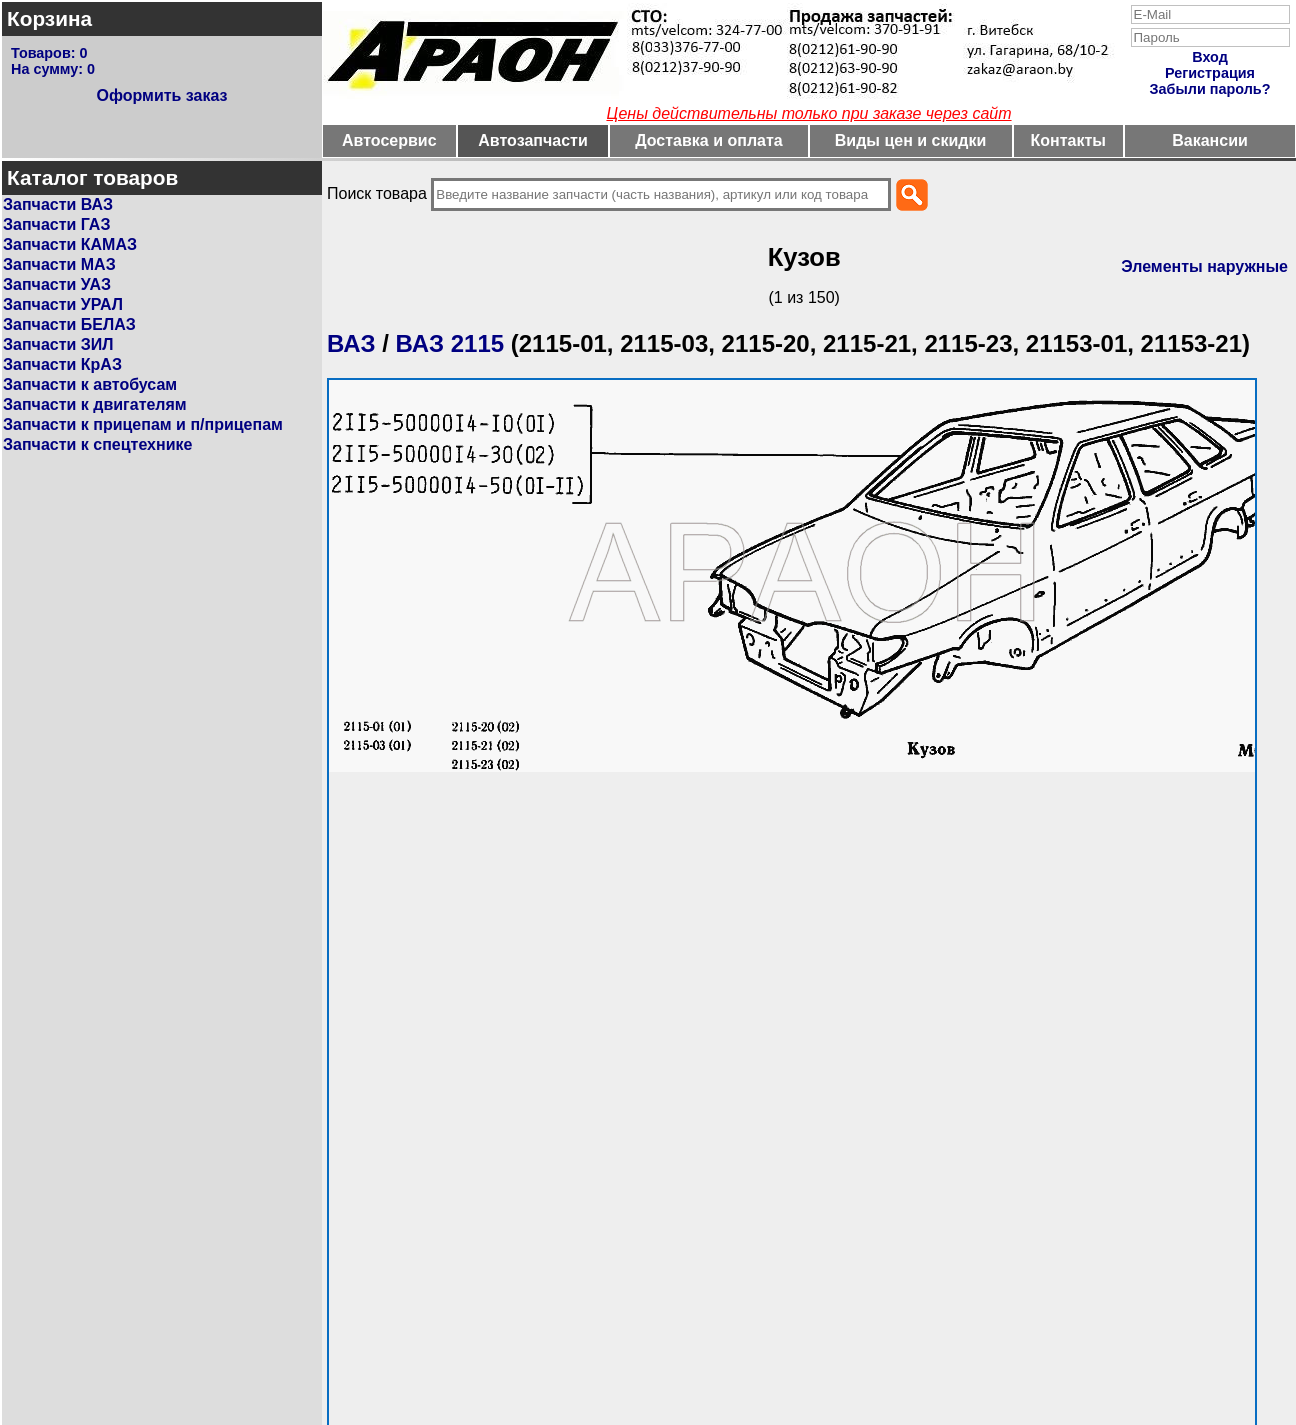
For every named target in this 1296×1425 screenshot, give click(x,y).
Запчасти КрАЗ (62, 364)
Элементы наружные (1204, 266)
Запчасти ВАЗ (58, 204)
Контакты (1068, 140)
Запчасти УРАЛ (63, 304)
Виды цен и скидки (911, 140)
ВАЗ (351, 343)
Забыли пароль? (1210, 89)
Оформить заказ (161, 95)
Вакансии (1210, 140)
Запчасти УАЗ (57, 284)
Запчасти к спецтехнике (97, 444)
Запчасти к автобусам (90, 384)
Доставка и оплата (709, 140)
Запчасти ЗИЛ (58, 344)
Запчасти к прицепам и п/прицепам (143, 424)
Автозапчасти (532, 140)
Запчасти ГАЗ (56, 224)
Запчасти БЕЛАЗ (69, 324)
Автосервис (389, 140)
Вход (1210, 57)
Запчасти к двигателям (95, 404)
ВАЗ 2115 (450, 343)
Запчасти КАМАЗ (70, 244)
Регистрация (1210, 73)
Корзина (49, 18)
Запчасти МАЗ (59, 264)
